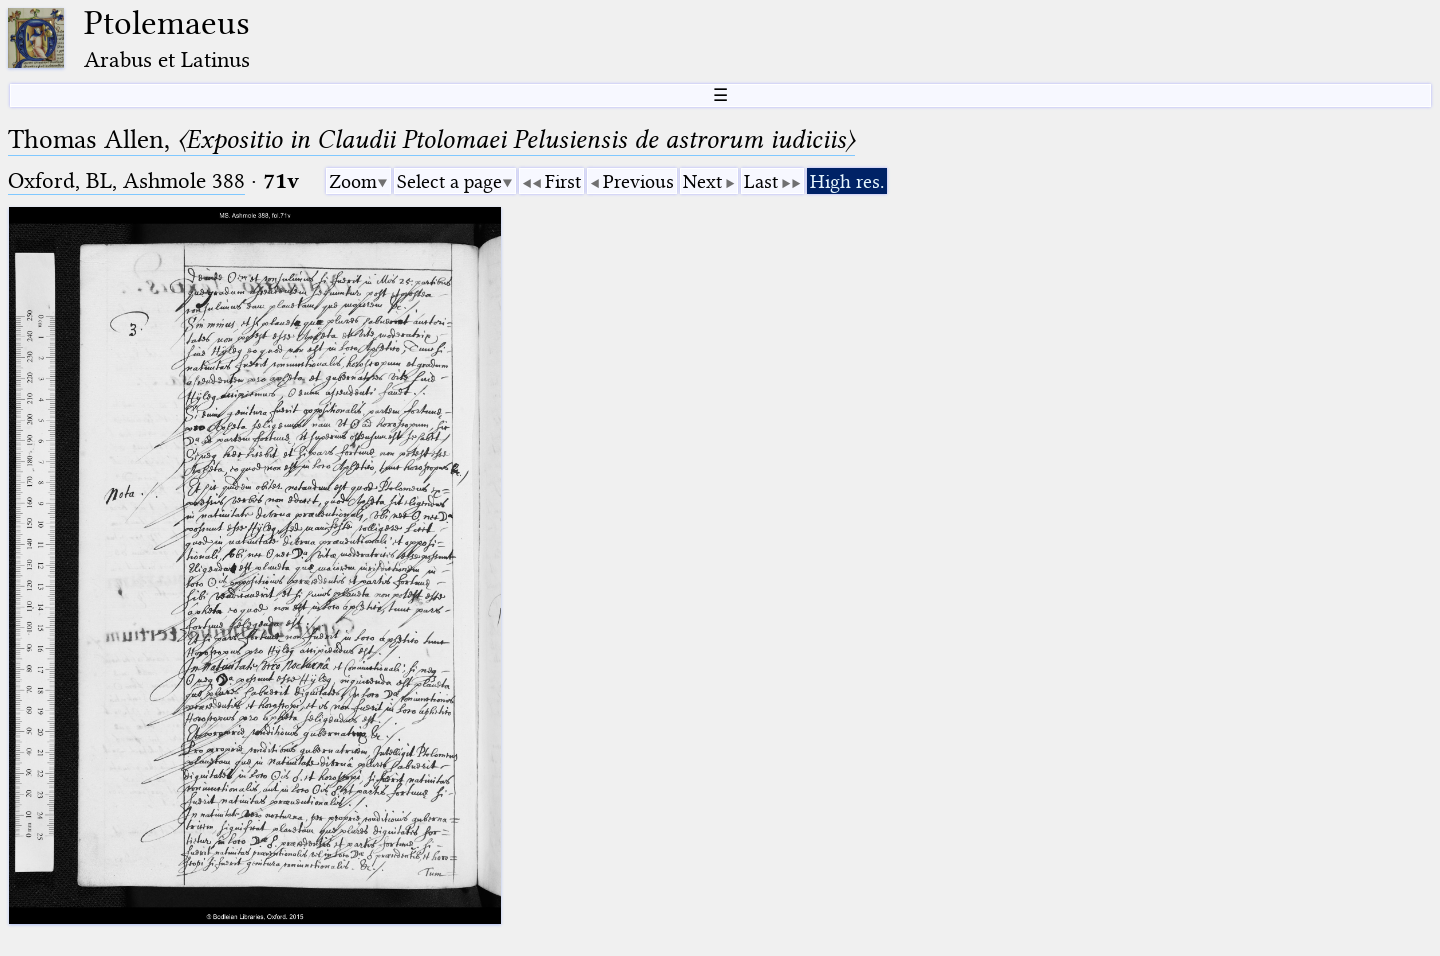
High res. (847, 181)
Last (761, 181)
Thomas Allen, (431, 139)
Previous (638, 181)
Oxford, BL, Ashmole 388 (126, 180)
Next (702, 181)
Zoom (353, 181)
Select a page (449, 181)
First (563, 181)
